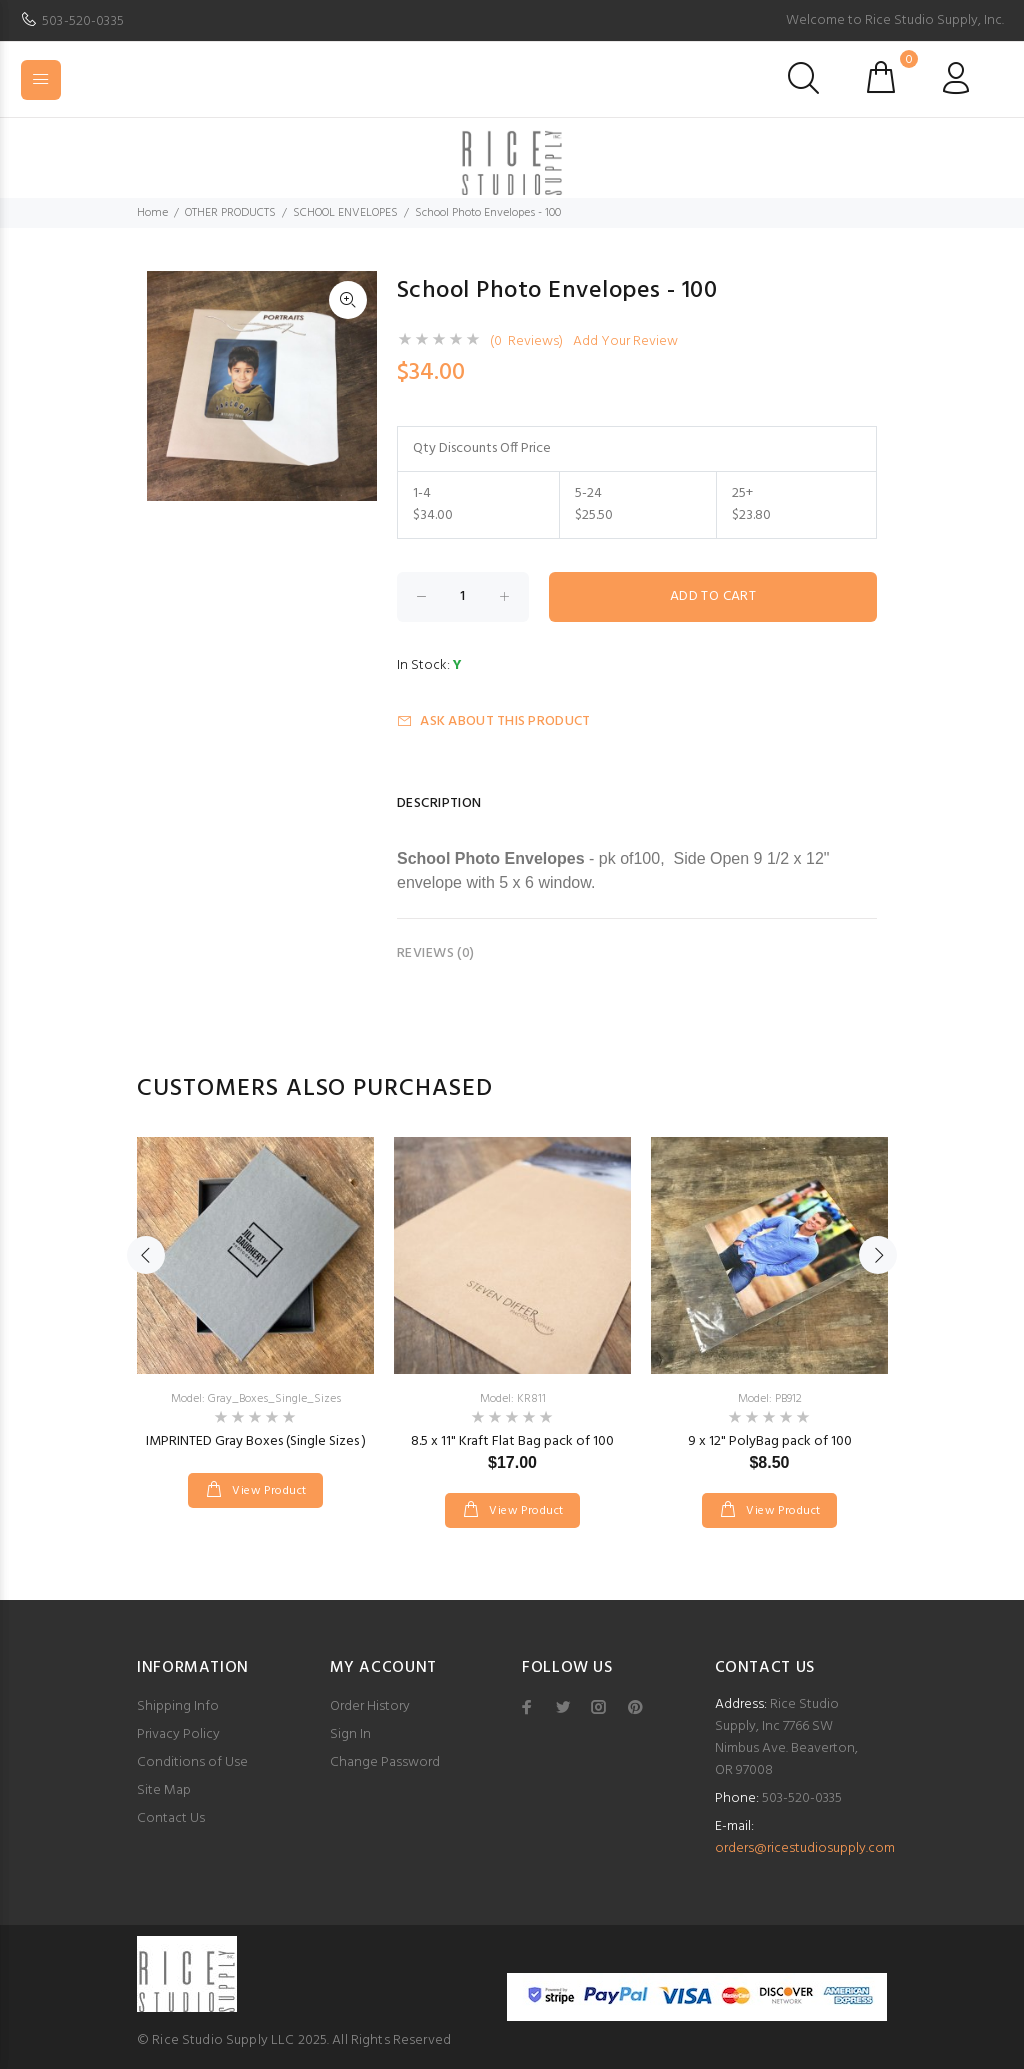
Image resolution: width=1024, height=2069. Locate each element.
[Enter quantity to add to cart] (463, 597)
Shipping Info (178, 1706)
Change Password (385, 1762)
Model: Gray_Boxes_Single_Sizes (256, 1399)
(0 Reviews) (526, 342)
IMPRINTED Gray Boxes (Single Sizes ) (256, 1441)
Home (152, 213)
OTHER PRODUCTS (230, 213)
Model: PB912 (770, 1399)
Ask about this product (493, 721)
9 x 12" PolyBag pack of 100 (770, 1441)
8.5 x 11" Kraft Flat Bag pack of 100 (512, 1441)
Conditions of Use (192, 1762)
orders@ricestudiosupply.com (805, 1848)
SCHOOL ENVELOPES (345, 213)
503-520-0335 (83, 21)
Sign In (350, 1734)
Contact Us (171, 1818)
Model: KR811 (513, 1399)
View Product (268, 1491)
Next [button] (878, 1255)
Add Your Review (625, 342)
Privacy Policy (178, 1734)
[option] (255, 1302)
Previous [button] (146, 1255)
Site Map (164, 1790)
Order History (370, 1706)
